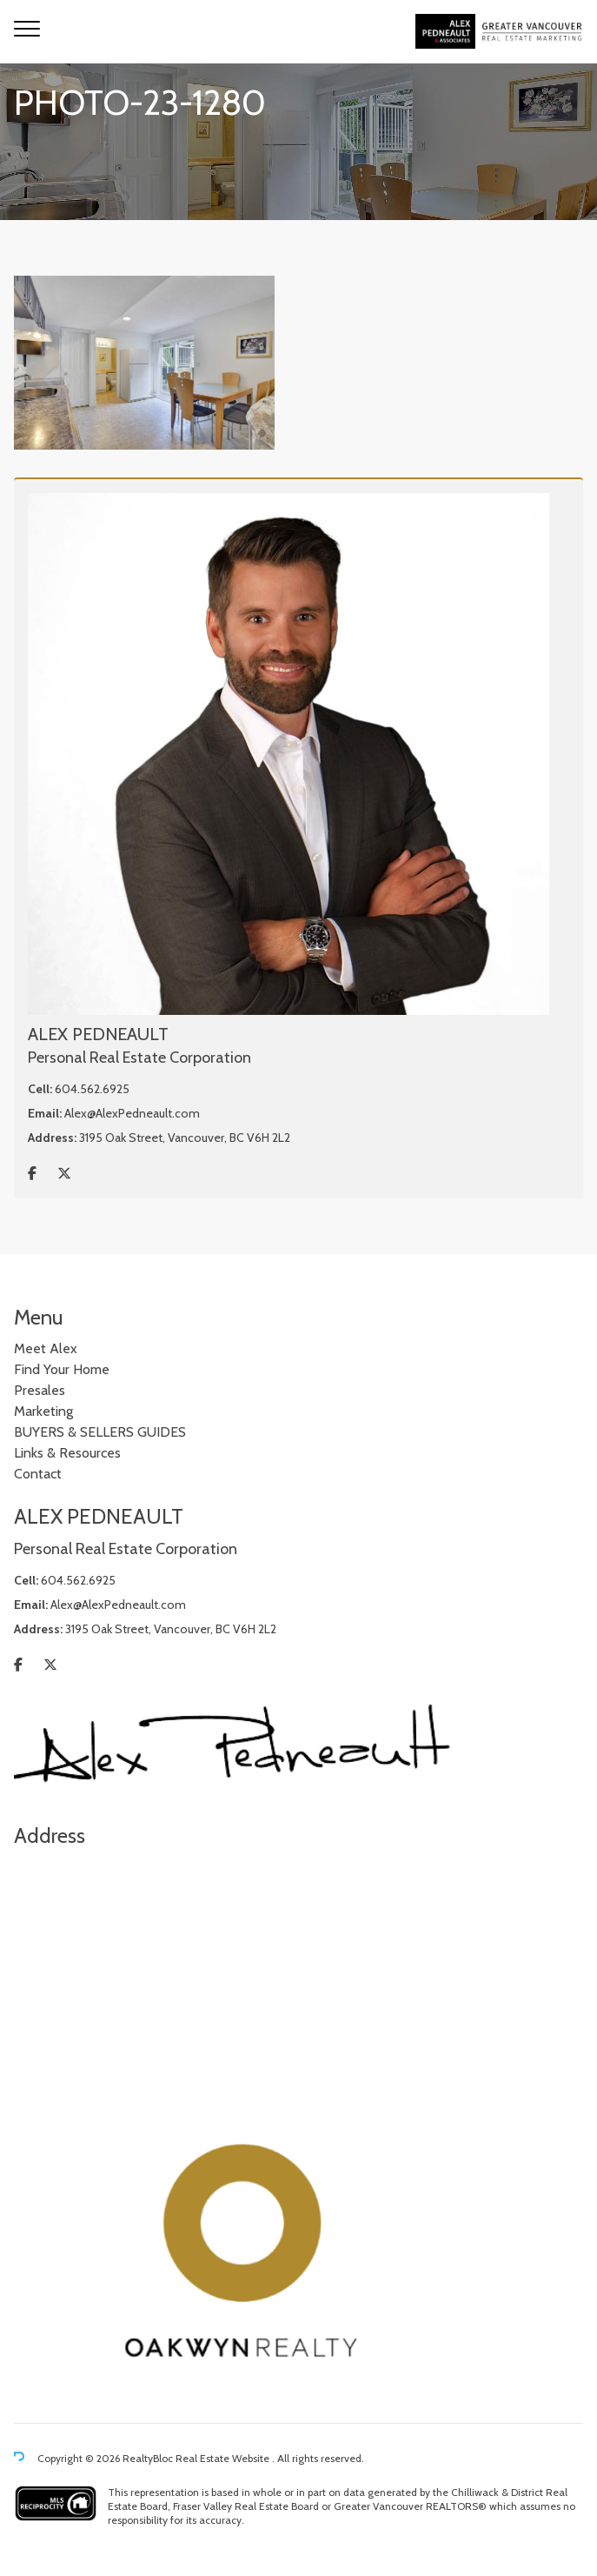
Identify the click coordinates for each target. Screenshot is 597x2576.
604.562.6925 (92, 1089)
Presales (39, 1390)
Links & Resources (67, 1453)
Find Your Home (61, 1369)
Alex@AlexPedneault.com (132, 1113)
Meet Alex (45, 1348)
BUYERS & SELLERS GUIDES (100, 1432)
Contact (38, 1473)
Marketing (43, 1411)
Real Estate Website (224, 2459)
